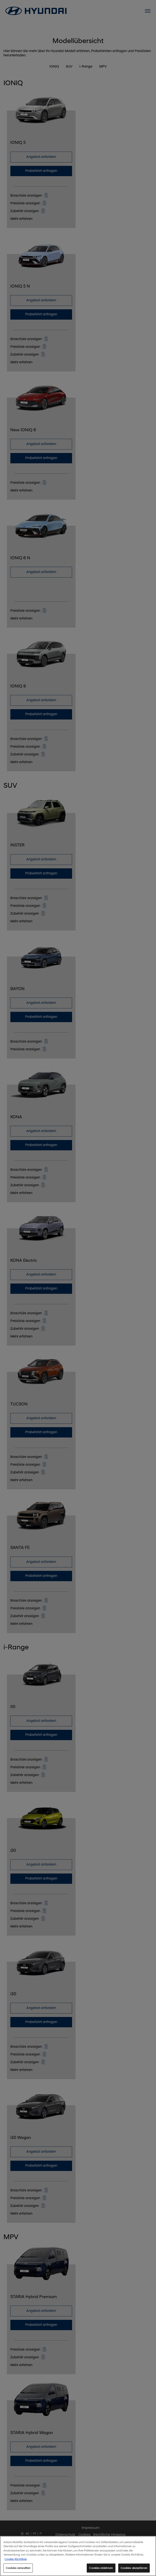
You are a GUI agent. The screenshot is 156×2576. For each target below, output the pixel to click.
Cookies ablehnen (101, 2568)
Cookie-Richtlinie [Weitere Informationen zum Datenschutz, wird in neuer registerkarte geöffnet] (16, 2559)
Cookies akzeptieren (134, 2568)
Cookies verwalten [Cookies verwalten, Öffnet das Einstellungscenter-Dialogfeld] (18, 2568)
